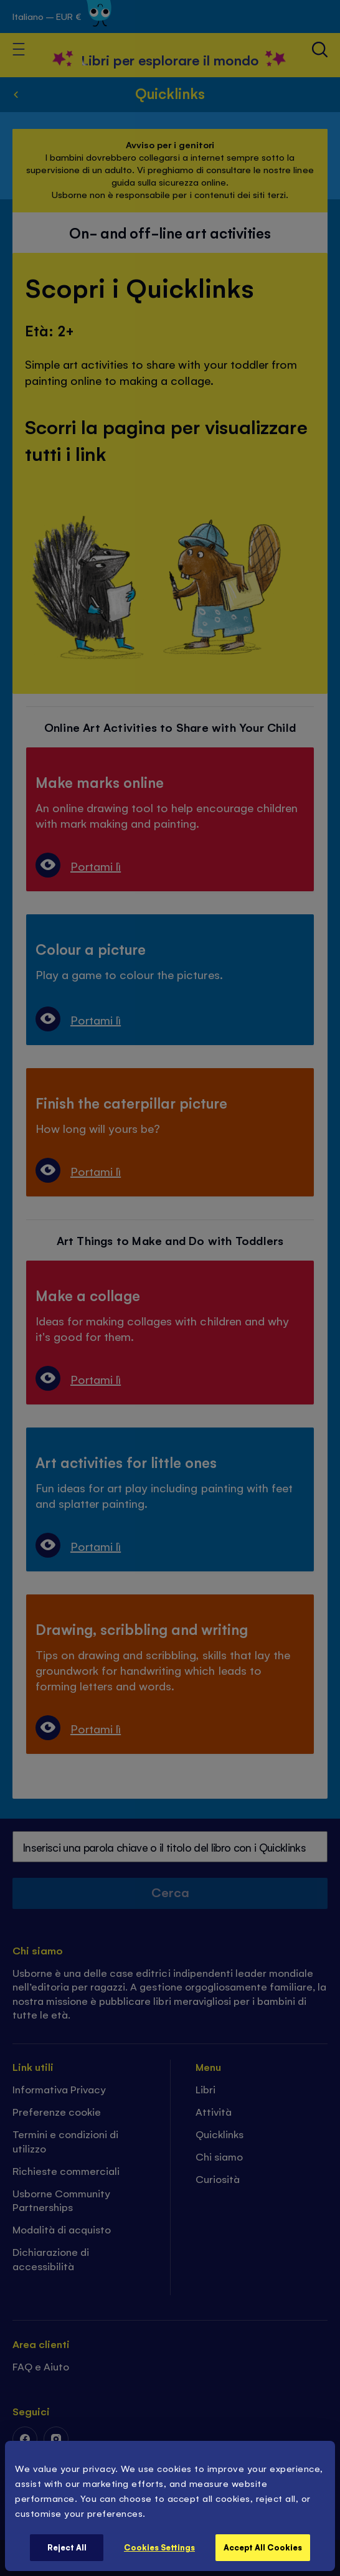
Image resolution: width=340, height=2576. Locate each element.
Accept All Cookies (263, 2547)
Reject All (67, 2547)
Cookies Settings (159, 2547)
